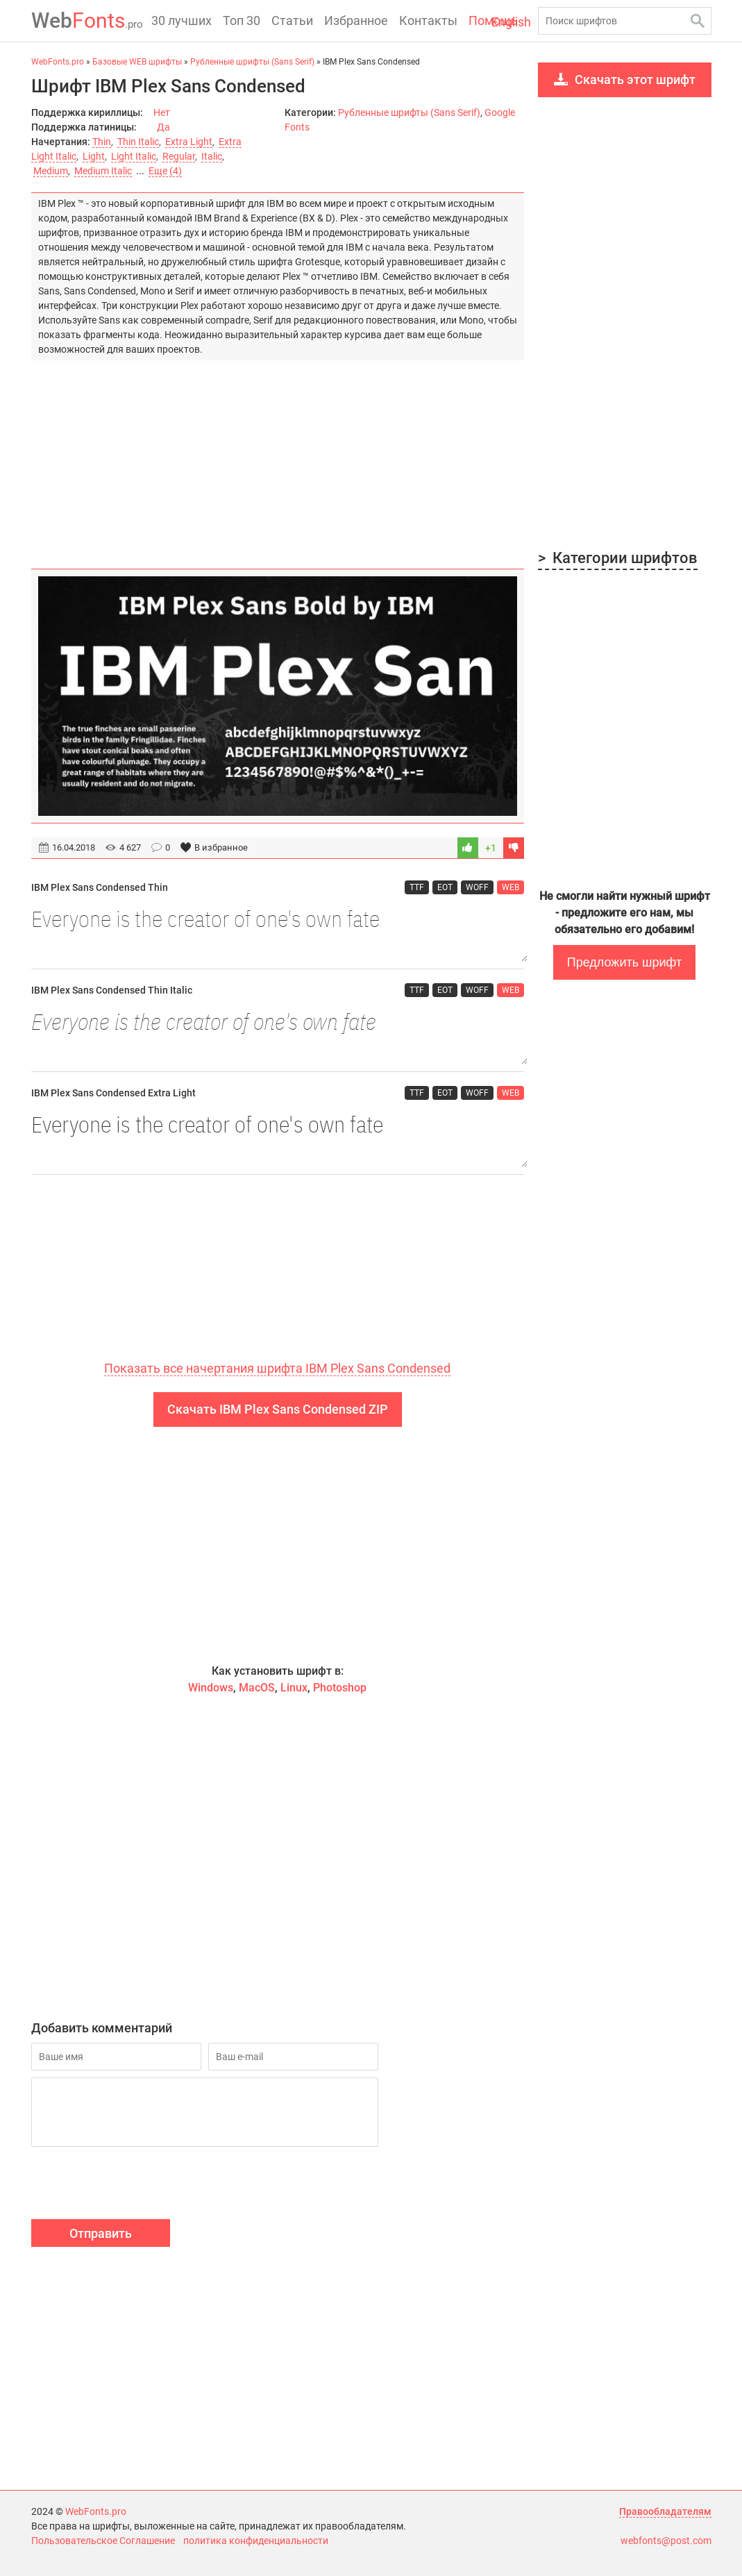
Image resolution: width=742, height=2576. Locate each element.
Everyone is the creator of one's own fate (278, 932)
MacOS (257, 1687)
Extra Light (188, 141)
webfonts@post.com (666, 2540)
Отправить (100, 2233)
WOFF (477, 887)
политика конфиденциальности (255, 2540)
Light (94, 156)
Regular (178, 156)
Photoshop (339, 1687)
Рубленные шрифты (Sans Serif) (409, 112)
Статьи (292, 20)
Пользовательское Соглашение (103, 2540)
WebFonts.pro (95, 2511)
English (511, 22)
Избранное (356, 20)
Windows (210, 1687)
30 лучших (181, 20)
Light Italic (133, 156)
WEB (510, 887)
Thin (101, 141)
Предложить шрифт (624, 962)
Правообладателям (665, 2511)
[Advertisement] (277, 457)
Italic (211, 156)
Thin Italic (138, 141)
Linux (293, 1687)
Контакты (428, 20)
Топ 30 (241, 20)
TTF (417, 887)
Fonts (87, 20)
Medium (50, 170)
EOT (445, 887)
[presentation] (136, 2185)
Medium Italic (103, 170)
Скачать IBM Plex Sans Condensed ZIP (277, 1409)
